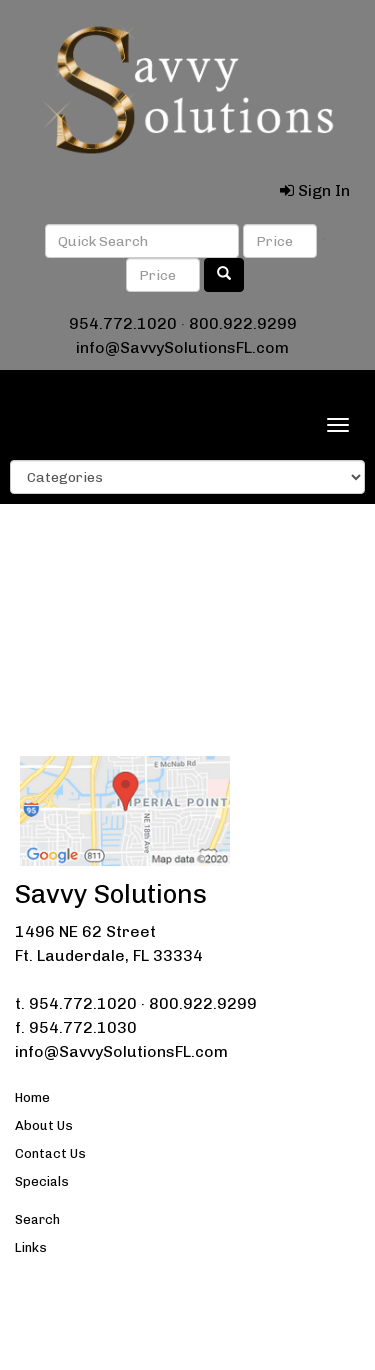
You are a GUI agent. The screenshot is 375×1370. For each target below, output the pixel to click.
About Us (44, 1125)
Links (31, 1247)
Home (32, 1097)
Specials (42, 1181)
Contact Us (50, 1153)
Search (37, 1219)
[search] (224, 275)
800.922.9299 (243, 323)
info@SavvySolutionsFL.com (182, 347)
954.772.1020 (123, 323)
